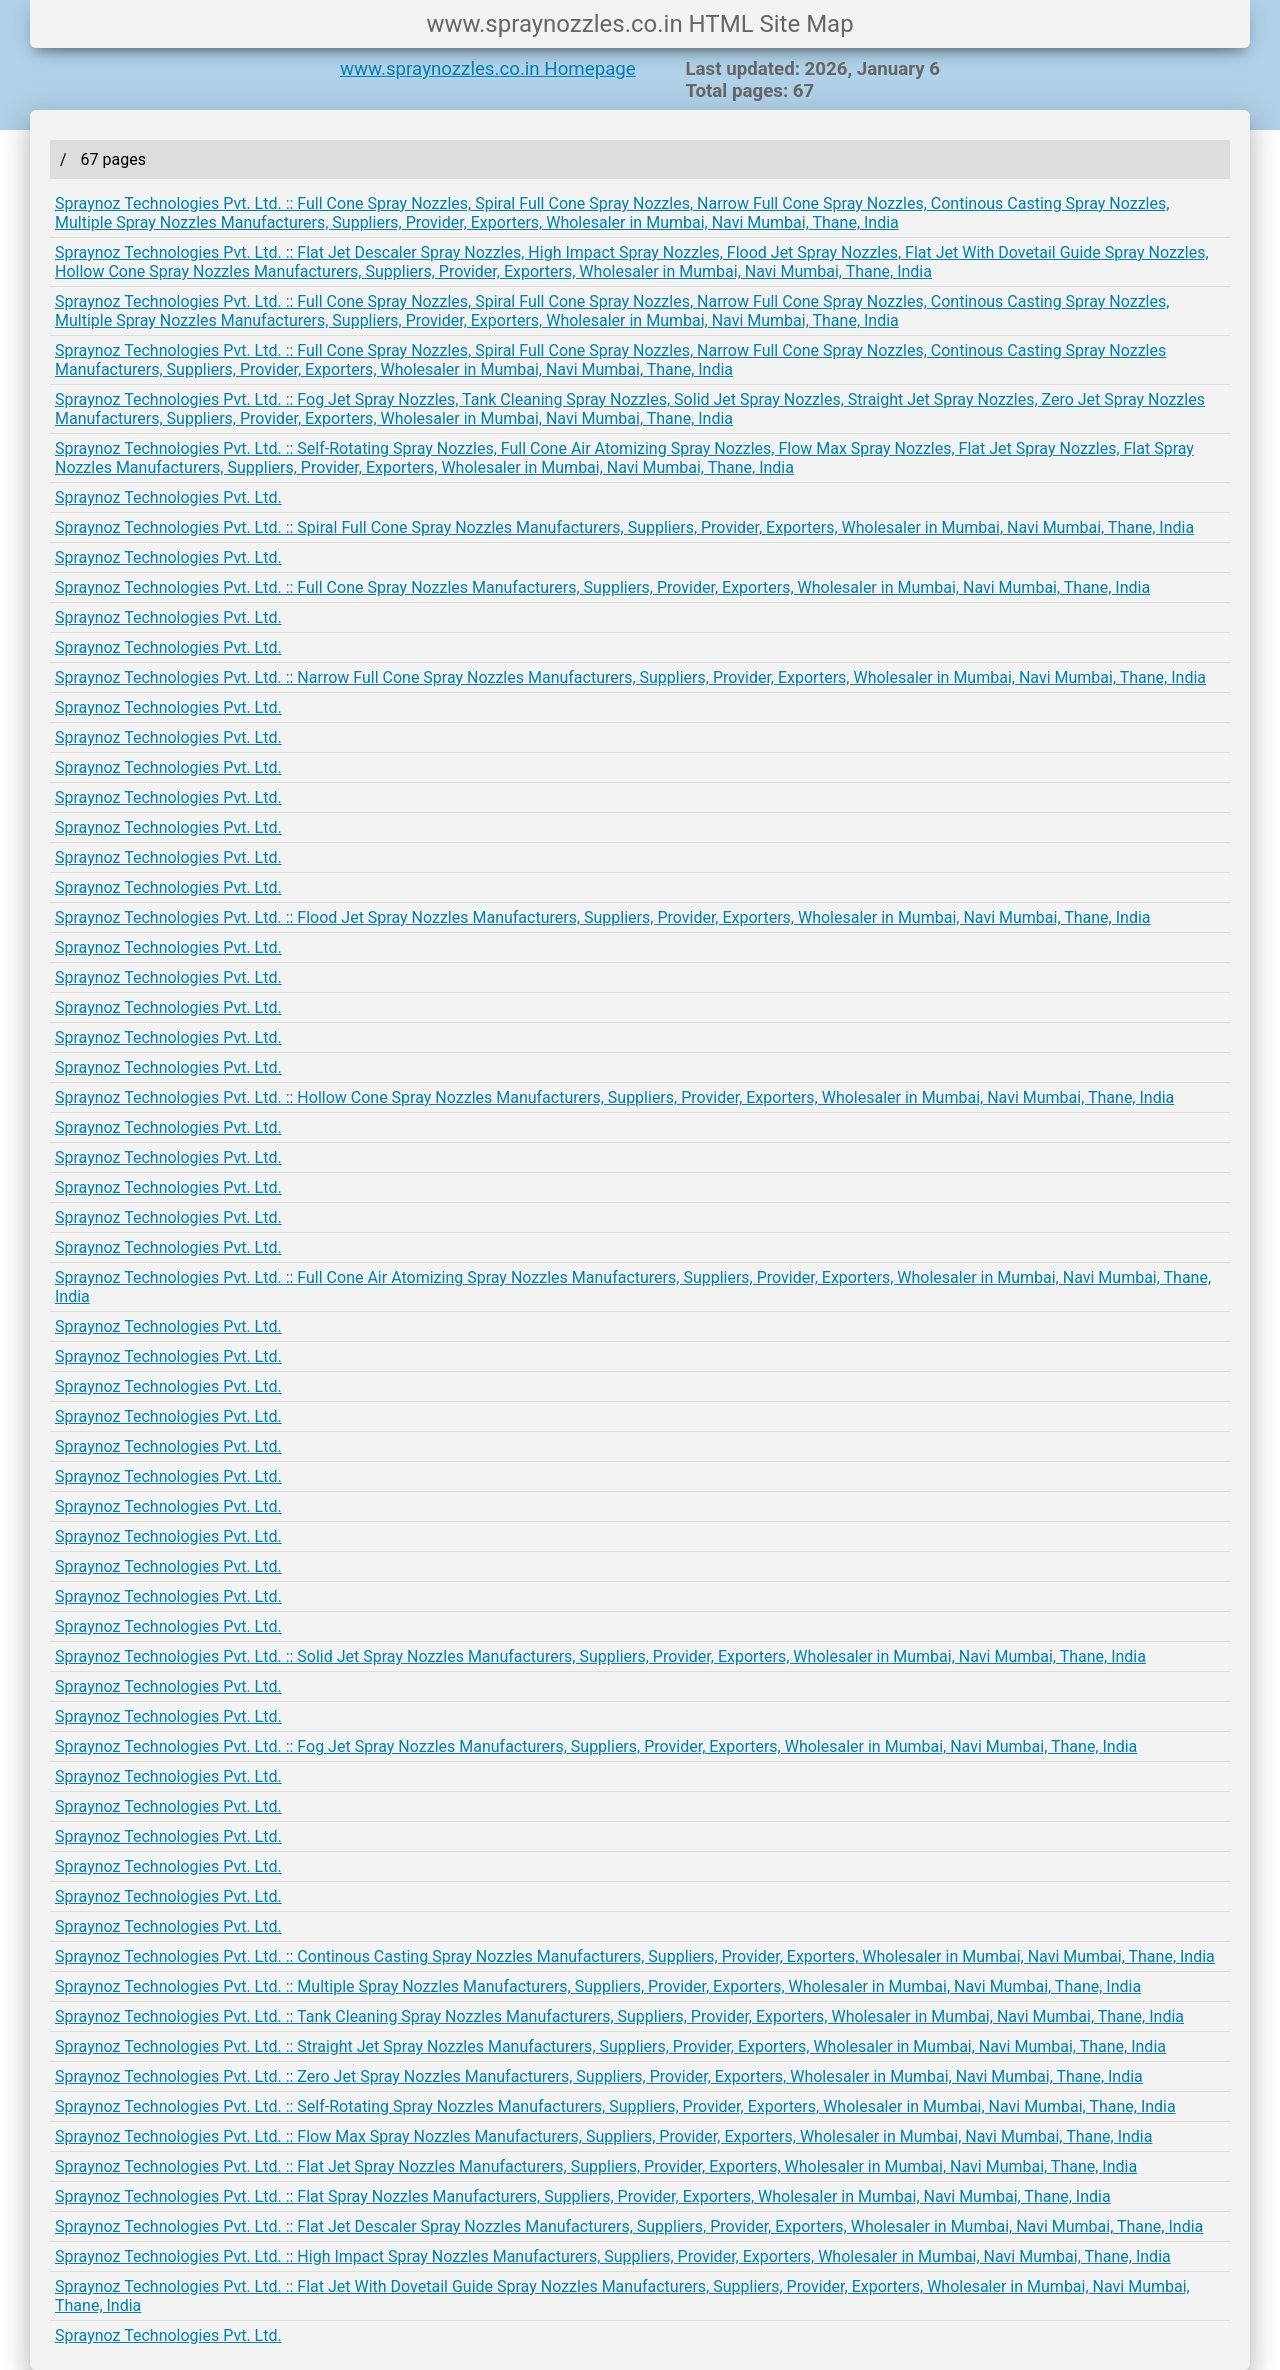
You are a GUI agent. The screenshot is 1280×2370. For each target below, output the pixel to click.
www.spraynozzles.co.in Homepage (488, 69)
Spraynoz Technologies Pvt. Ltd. (168, 497)
